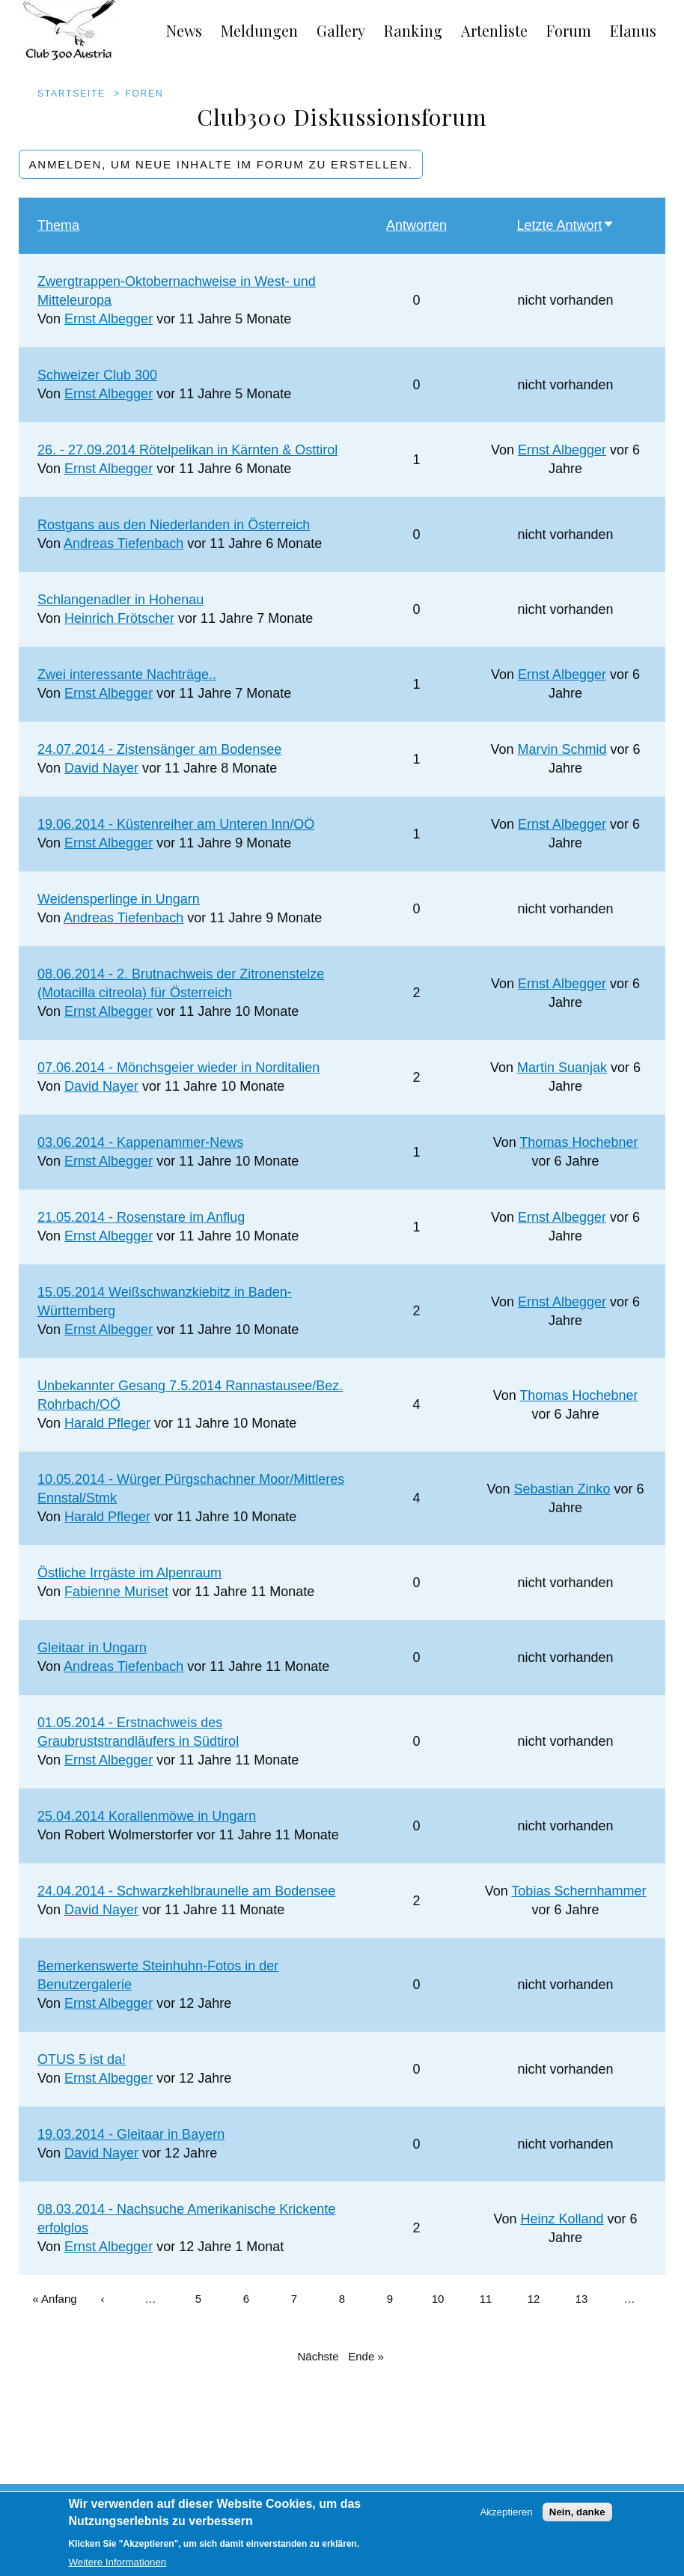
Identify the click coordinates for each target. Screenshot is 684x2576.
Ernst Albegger (108, 318)
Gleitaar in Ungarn (92, 1647)
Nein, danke (577, 2518)
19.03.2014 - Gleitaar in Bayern (131, 2134)
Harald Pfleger (107, 1423)
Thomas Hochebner (578, 1142)
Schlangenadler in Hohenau (120, 599)
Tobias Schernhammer (578, 1891)
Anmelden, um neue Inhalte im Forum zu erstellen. (221, 164)
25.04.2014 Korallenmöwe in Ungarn (146, 1816)
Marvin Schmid (562, 749)
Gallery (341, 30)
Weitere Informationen (117, 2569)
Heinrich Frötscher (119, 618)
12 (540, 2290)
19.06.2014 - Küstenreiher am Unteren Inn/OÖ (175, 824)
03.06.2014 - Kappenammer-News (140, 1142)
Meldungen (259, 30)
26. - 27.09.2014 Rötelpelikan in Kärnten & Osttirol (187, 449)
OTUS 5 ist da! (81, 2059)
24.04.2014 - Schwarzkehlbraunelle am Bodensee (186, 1891)
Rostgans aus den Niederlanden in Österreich (173, 524)
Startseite (71, 93)
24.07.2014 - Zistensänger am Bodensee (159, 749)
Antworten (416, 225)
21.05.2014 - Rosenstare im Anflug (141, 1217)
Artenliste (494, 30)
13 (588, 2290)
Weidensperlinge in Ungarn (118, 899)
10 (444, 2290)
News (184, 30)
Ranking (413, 30)
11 (492, 2290)
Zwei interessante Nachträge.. (126, 674)
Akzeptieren (506, 2518)
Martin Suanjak (562, 1067)
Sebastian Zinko (562, 1489)
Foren (144, 93)
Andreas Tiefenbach (123, 543)
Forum (568, 30)
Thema (58, 225)
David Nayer (101, 768)
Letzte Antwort (565, 225)
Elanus (633, 30)
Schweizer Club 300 (97, 375)
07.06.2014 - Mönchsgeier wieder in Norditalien (178, 1067)
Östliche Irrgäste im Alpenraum (129, 1572)
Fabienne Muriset (116, 1591)
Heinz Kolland (562, 2218)
